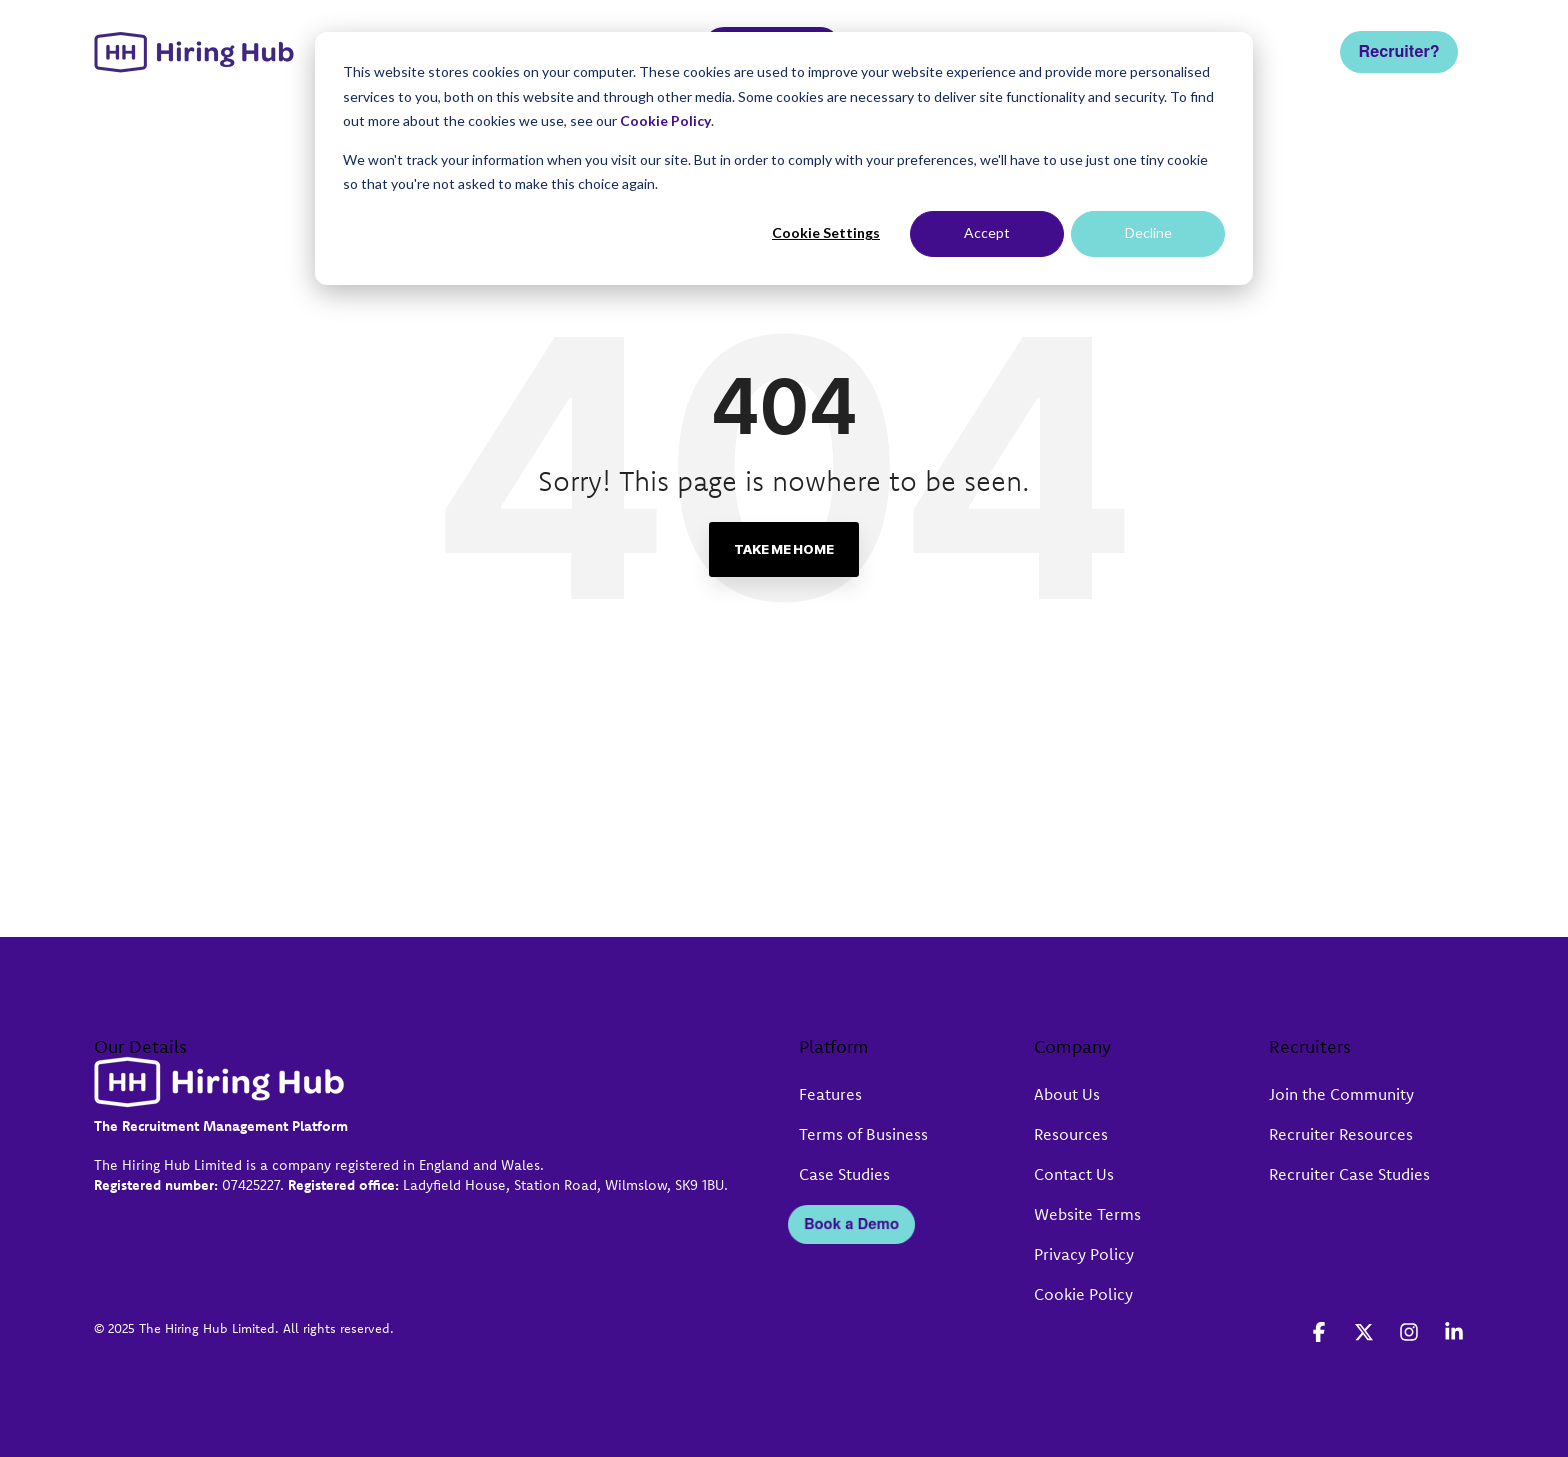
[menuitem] (797, 1175)
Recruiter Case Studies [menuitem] (1349, 1174)
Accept (987, 232)
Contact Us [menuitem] (1074, 1174)
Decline (1148, 232)
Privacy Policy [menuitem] (1084, 1254)
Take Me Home (784, 549)
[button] (1321, 1333)
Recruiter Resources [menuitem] (1341, 1134)
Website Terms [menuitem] (1087, 1214)
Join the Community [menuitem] (1341, 1094)
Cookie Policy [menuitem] (1083, 1294)
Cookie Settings (826, 232)
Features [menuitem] (830, 1094)
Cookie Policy (665, 120)
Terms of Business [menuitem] (863, 1134)
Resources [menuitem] (1071, 1134)
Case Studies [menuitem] (844, 1174)
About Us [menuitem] (1067, 1094)
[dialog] (784, 158)
